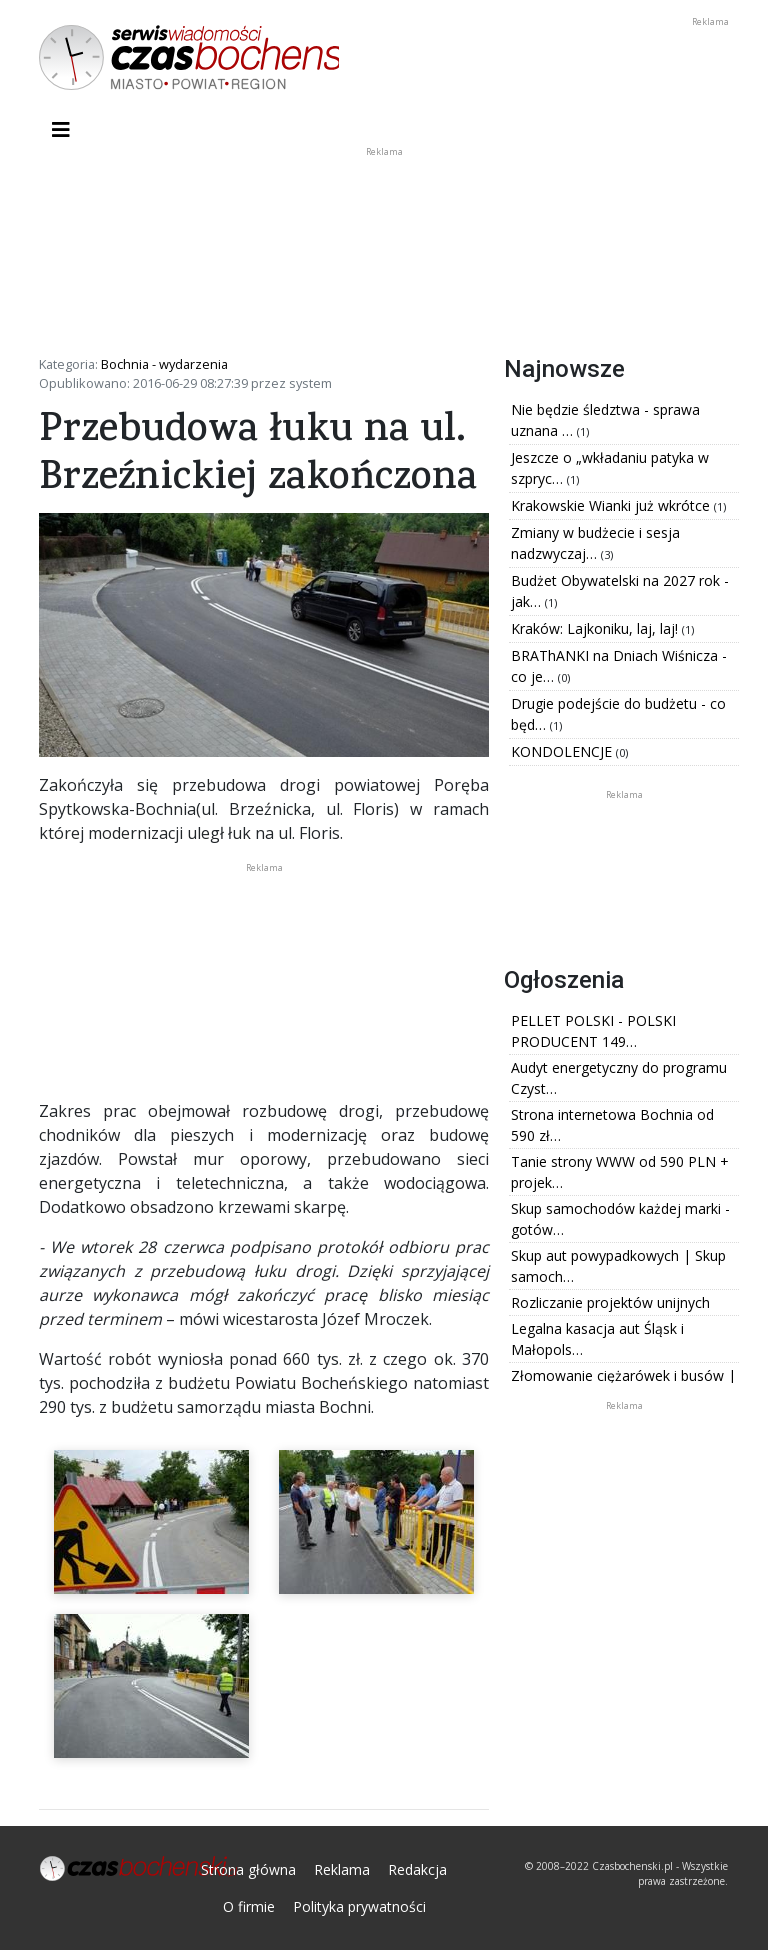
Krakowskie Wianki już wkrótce (612, 505)
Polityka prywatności (359, 1906)
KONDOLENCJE (563, 751)
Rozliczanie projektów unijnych (610, 1302)
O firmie (249, 1906)
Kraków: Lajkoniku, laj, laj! (596, 628)
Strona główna (248, 1869)
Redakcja (417, 1869)
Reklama (342, 1869)
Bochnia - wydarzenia (164, 364)
